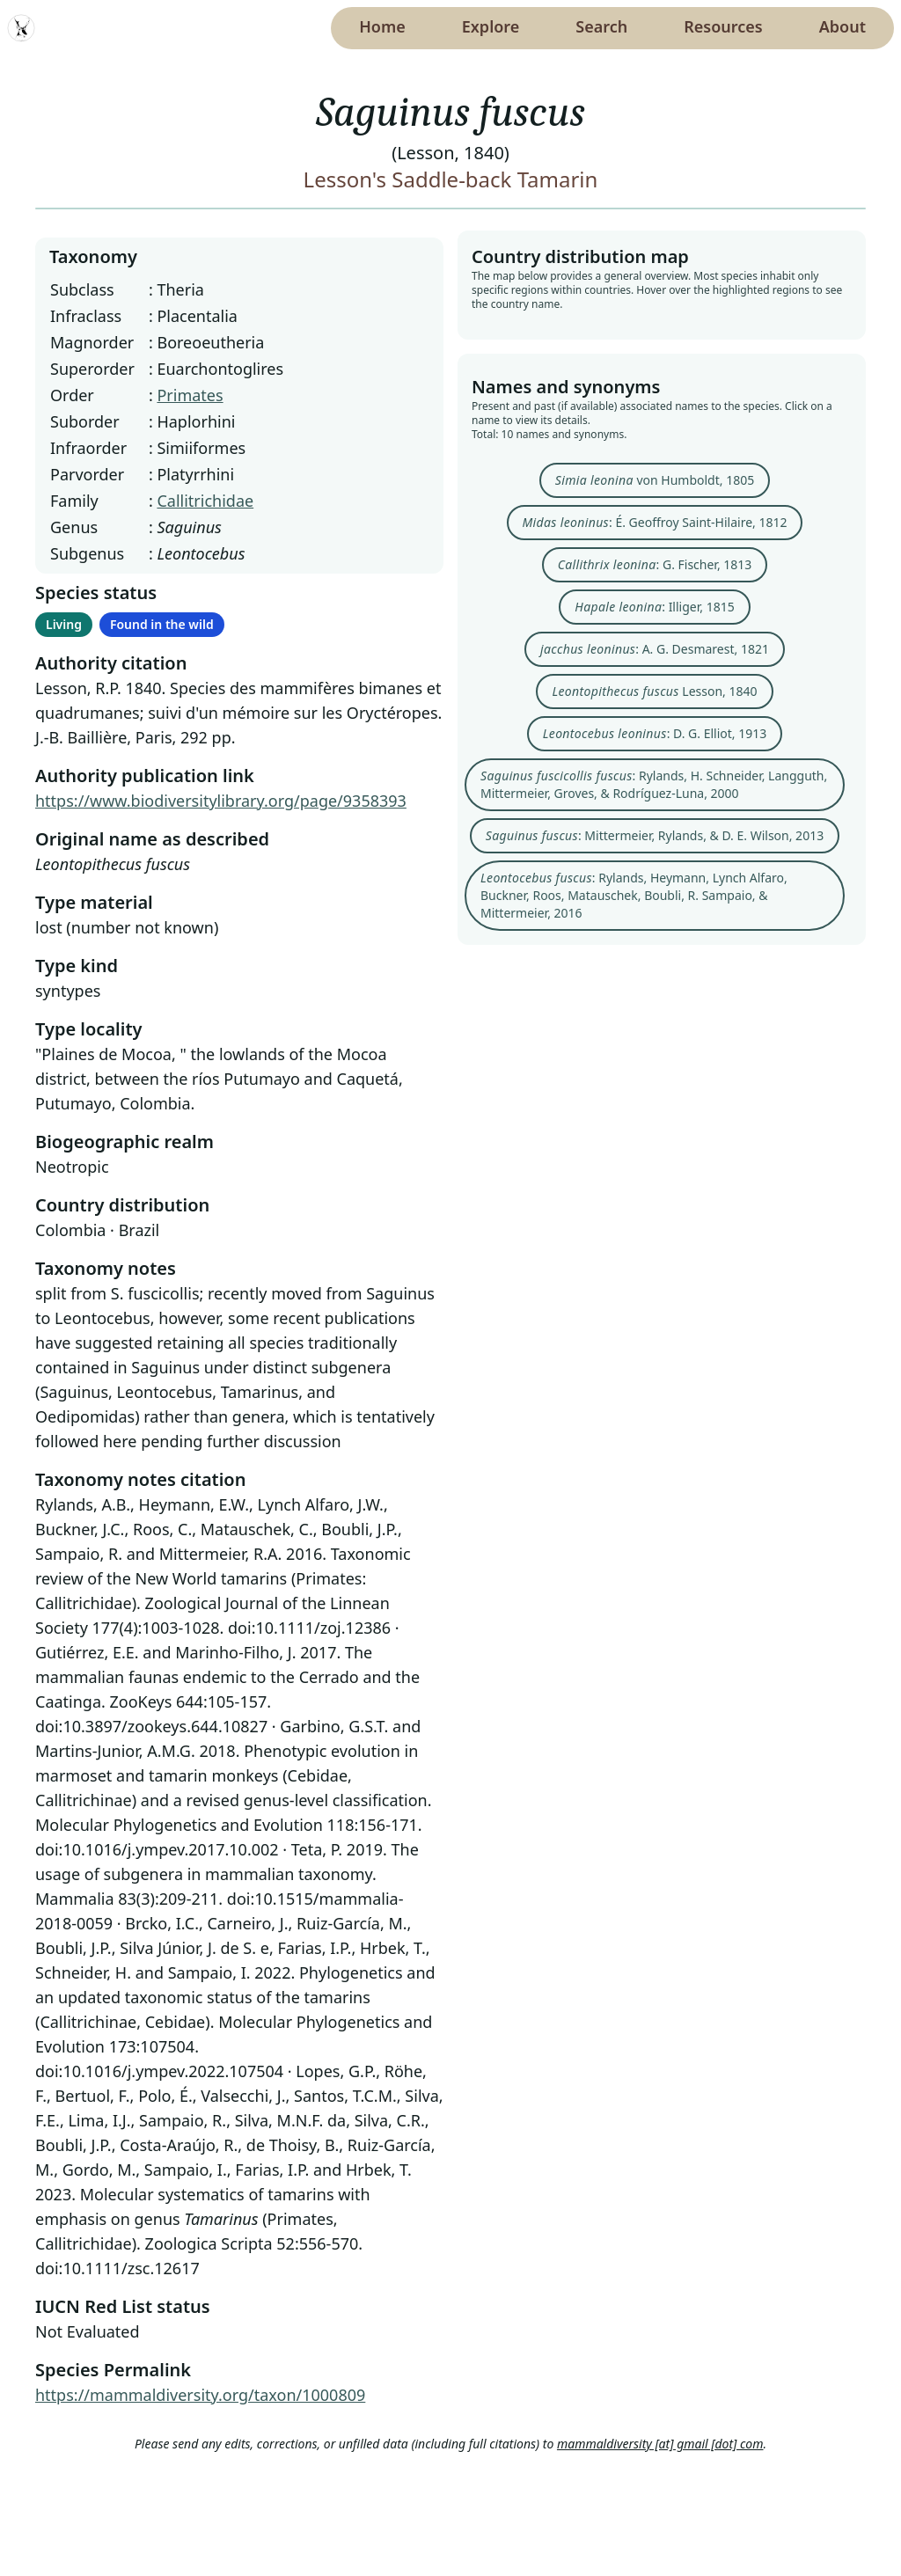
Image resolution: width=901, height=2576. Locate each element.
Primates (190, 395)
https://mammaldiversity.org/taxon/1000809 (200, 2394)
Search (601, 26)
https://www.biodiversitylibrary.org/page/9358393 (221, 800)
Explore (491, 26)
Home (382, 26)
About (842, 26)
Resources (723, 26)
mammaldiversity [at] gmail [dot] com (660, 2443)
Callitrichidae (205, 500)
